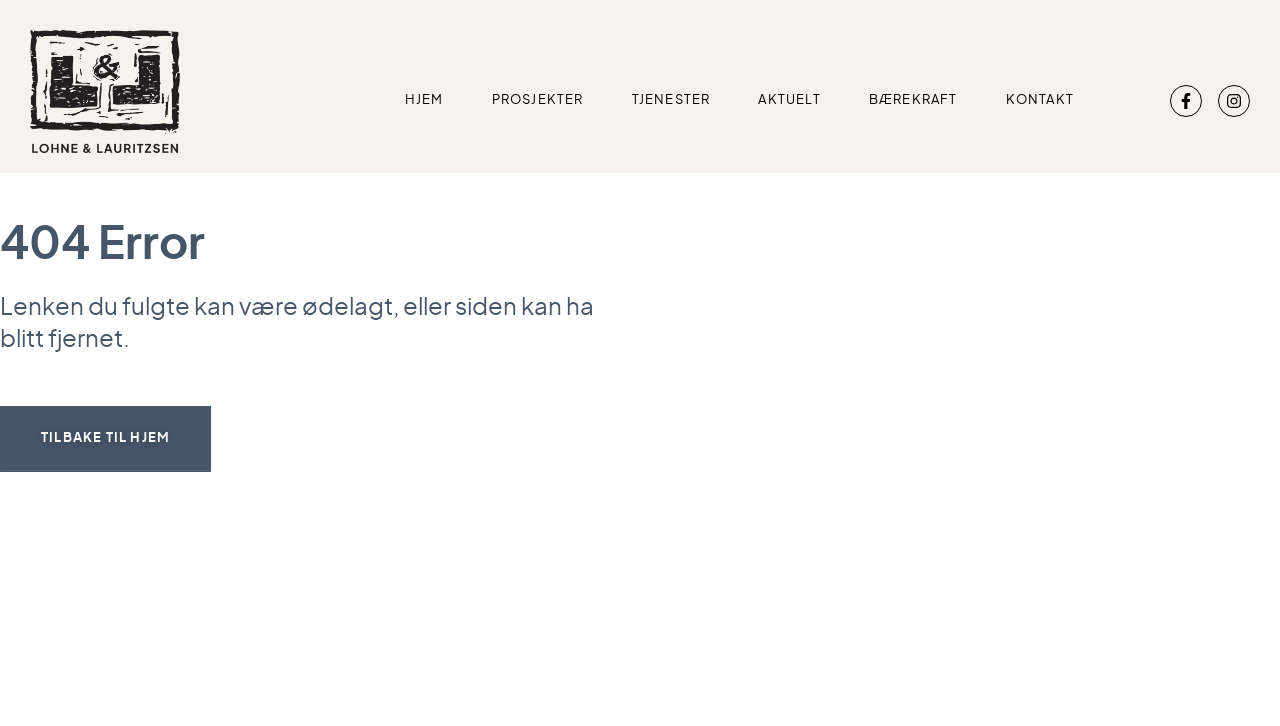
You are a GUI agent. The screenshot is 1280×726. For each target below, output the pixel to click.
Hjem (424, 100)
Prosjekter (538, 100)
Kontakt (1040, 100)
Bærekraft (913, 100)
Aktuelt (789, 100)
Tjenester (671, 100)
